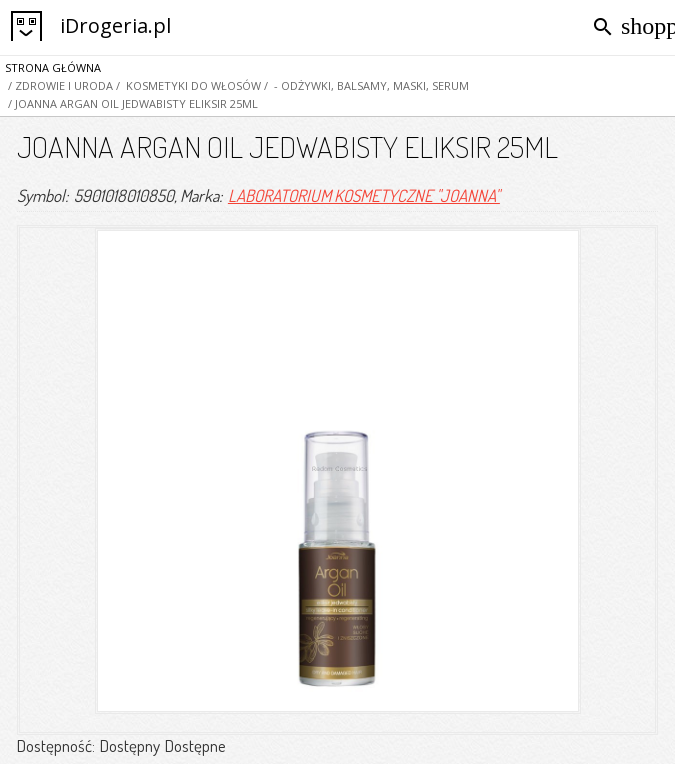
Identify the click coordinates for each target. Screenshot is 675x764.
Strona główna (53, 67)
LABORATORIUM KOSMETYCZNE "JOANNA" (364, 195)
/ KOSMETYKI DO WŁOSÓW (187, 85)
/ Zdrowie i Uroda (59, 85)
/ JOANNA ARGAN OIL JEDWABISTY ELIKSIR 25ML (131, 103)
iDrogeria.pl (115, 25)
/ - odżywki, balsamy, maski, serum (365, 85)
